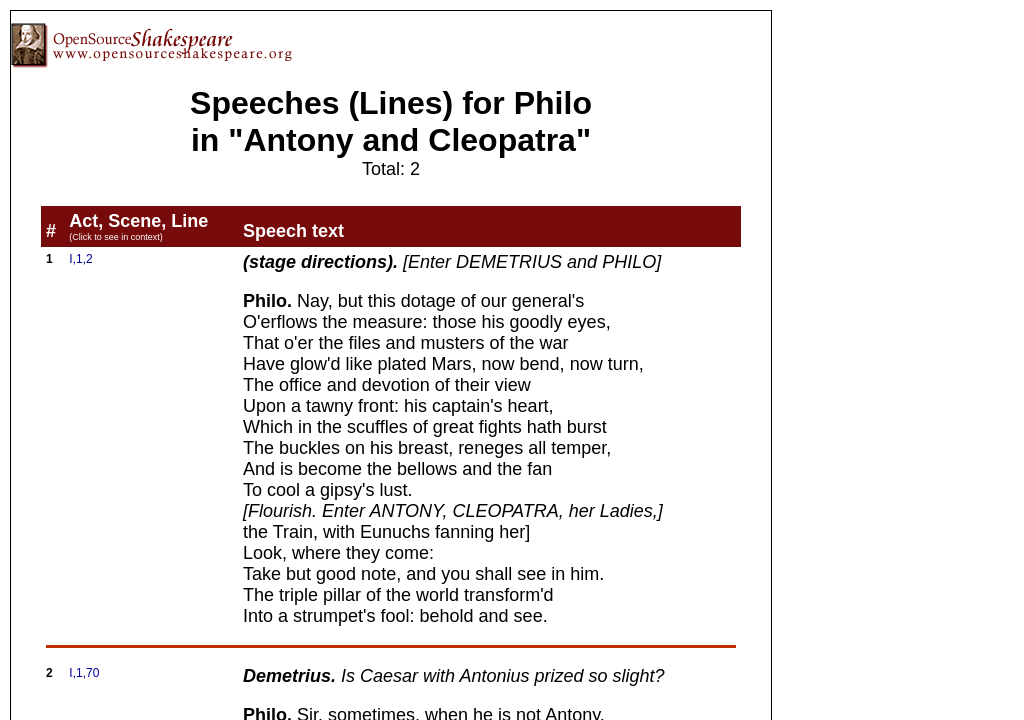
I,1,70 (84, 673)
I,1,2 (80, 259)
